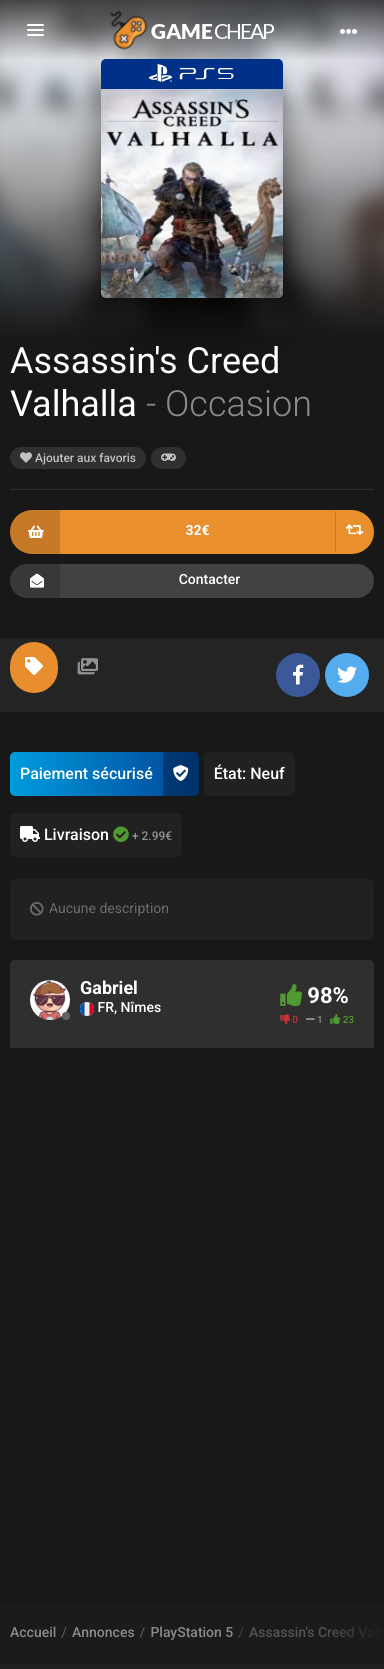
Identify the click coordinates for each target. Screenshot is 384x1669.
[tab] (34, 667)
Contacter (192, 581)
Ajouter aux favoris (78, 458)
